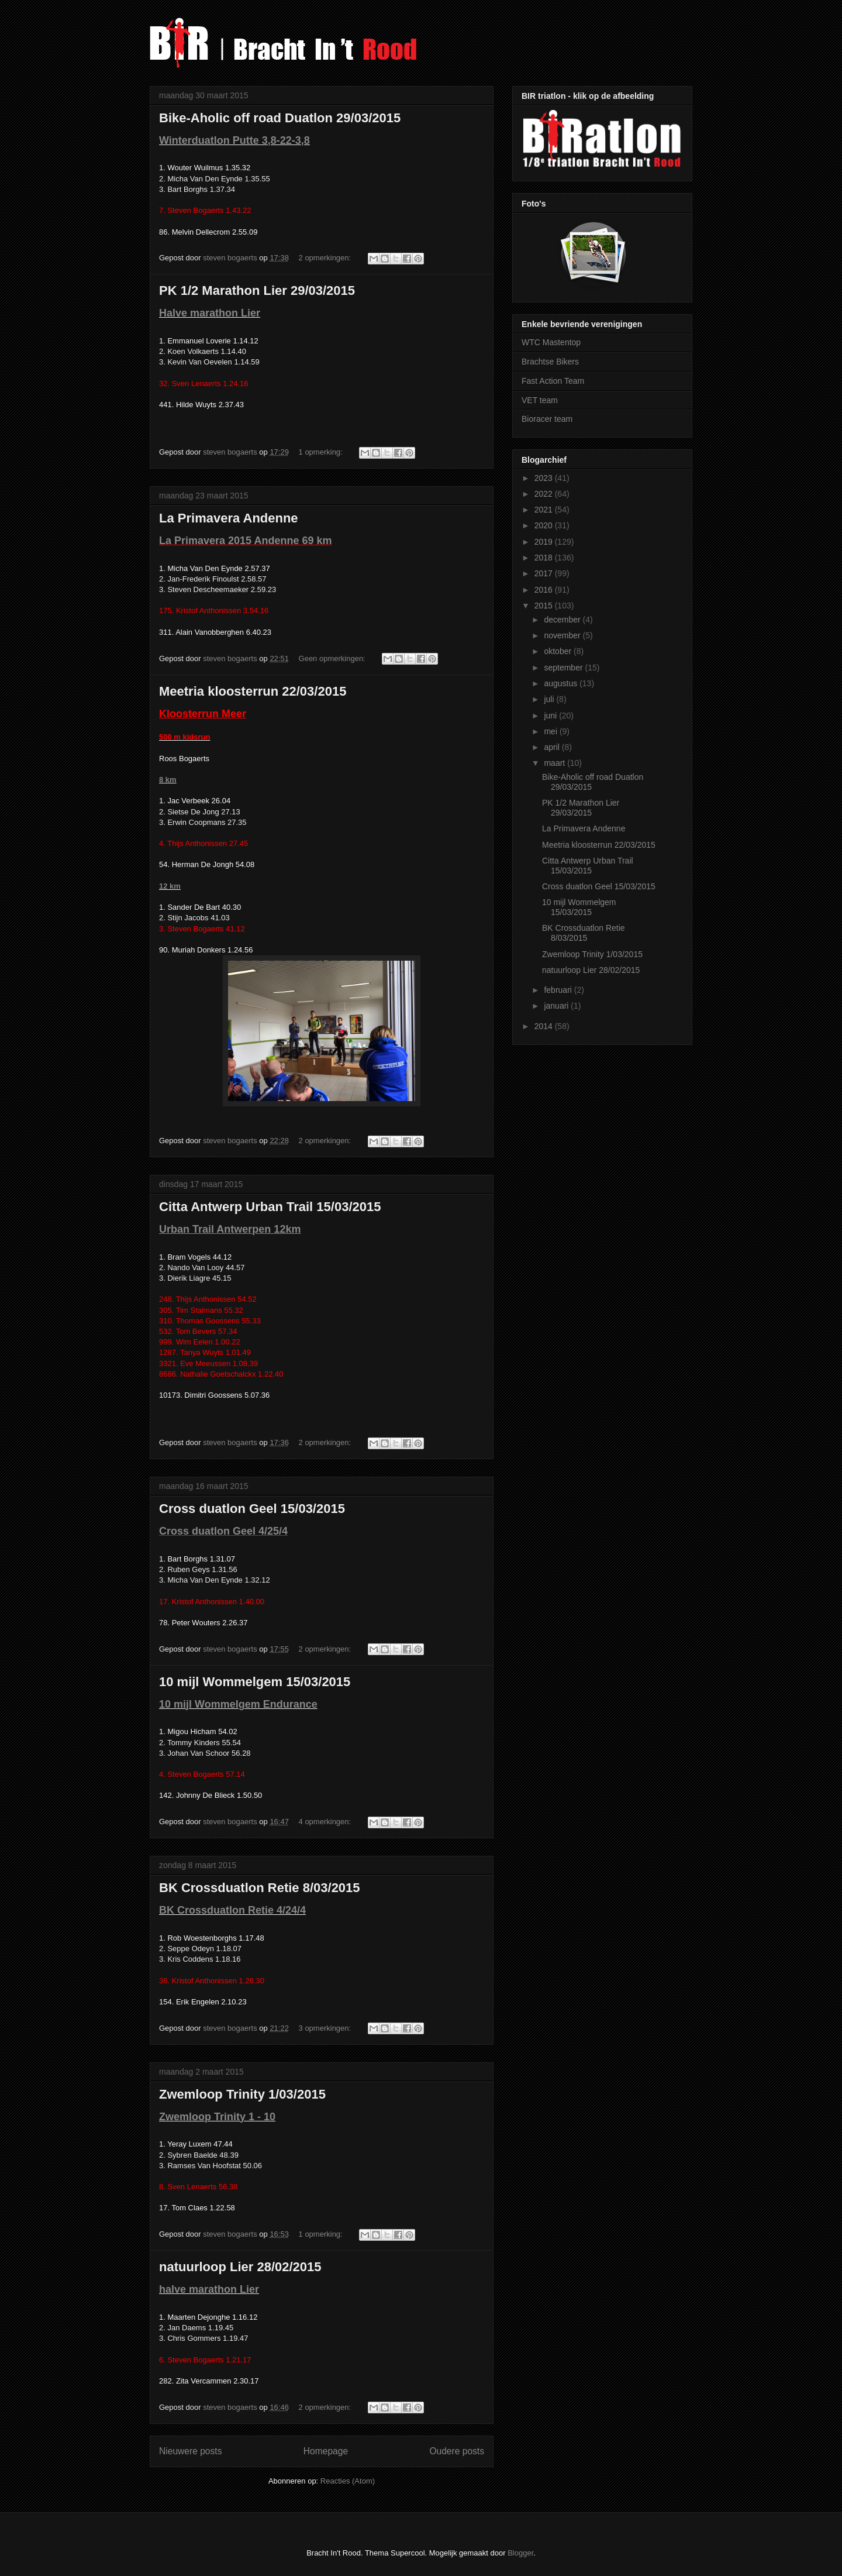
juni (551, 715)
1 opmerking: (322, 452)
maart (555, 763)
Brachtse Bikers (550, 361)
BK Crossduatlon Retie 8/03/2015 (259, 1887)
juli (550, 699)
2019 (544, 541)
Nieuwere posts (190, 2451)
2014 (544, 1026)
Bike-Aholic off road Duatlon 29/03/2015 (280, 118)
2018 (544, 557)
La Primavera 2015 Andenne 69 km (245, 540)
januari (557, 1005)
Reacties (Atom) (347, 2481)
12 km (170, 886)
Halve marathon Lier (209, 313)
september (564, 667)
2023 (544, 478)
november (563, 635)
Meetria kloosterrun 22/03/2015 (252, 691)
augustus (561, 683)
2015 (544, 605)
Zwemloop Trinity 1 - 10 (217, 2117)
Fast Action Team (553, 381)
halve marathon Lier (209, 2289)
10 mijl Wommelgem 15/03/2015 (254, 1681)
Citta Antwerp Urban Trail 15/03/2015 (270, 1206)
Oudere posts (456, 2451)
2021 (544, 509)
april (552, 747)
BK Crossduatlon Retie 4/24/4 (232, 1910)
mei (551, 731)
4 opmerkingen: (326, 1821)
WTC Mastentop (551, 342)
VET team (540, 400)
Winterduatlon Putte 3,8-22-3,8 (234, 140)
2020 (544, 525)
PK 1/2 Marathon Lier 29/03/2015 (257, 290)
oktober (559, 651)
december (563, 619)
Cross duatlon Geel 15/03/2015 (252, 1508)
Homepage (325, 2451)
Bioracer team (547, 419)
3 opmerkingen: (326, 2028)
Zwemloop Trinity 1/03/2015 (242, 2094)
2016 (544, 589)
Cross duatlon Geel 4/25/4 (223, 1531)
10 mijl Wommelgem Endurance (238, 1704)
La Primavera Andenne (228, 518)
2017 (544, 573)
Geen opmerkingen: (333, 658)
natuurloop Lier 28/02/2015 (240, 2266)
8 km (168, 779)
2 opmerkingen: (326, 257)
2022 (544, 493)
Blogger (520, 2553)
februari (559, 990)
